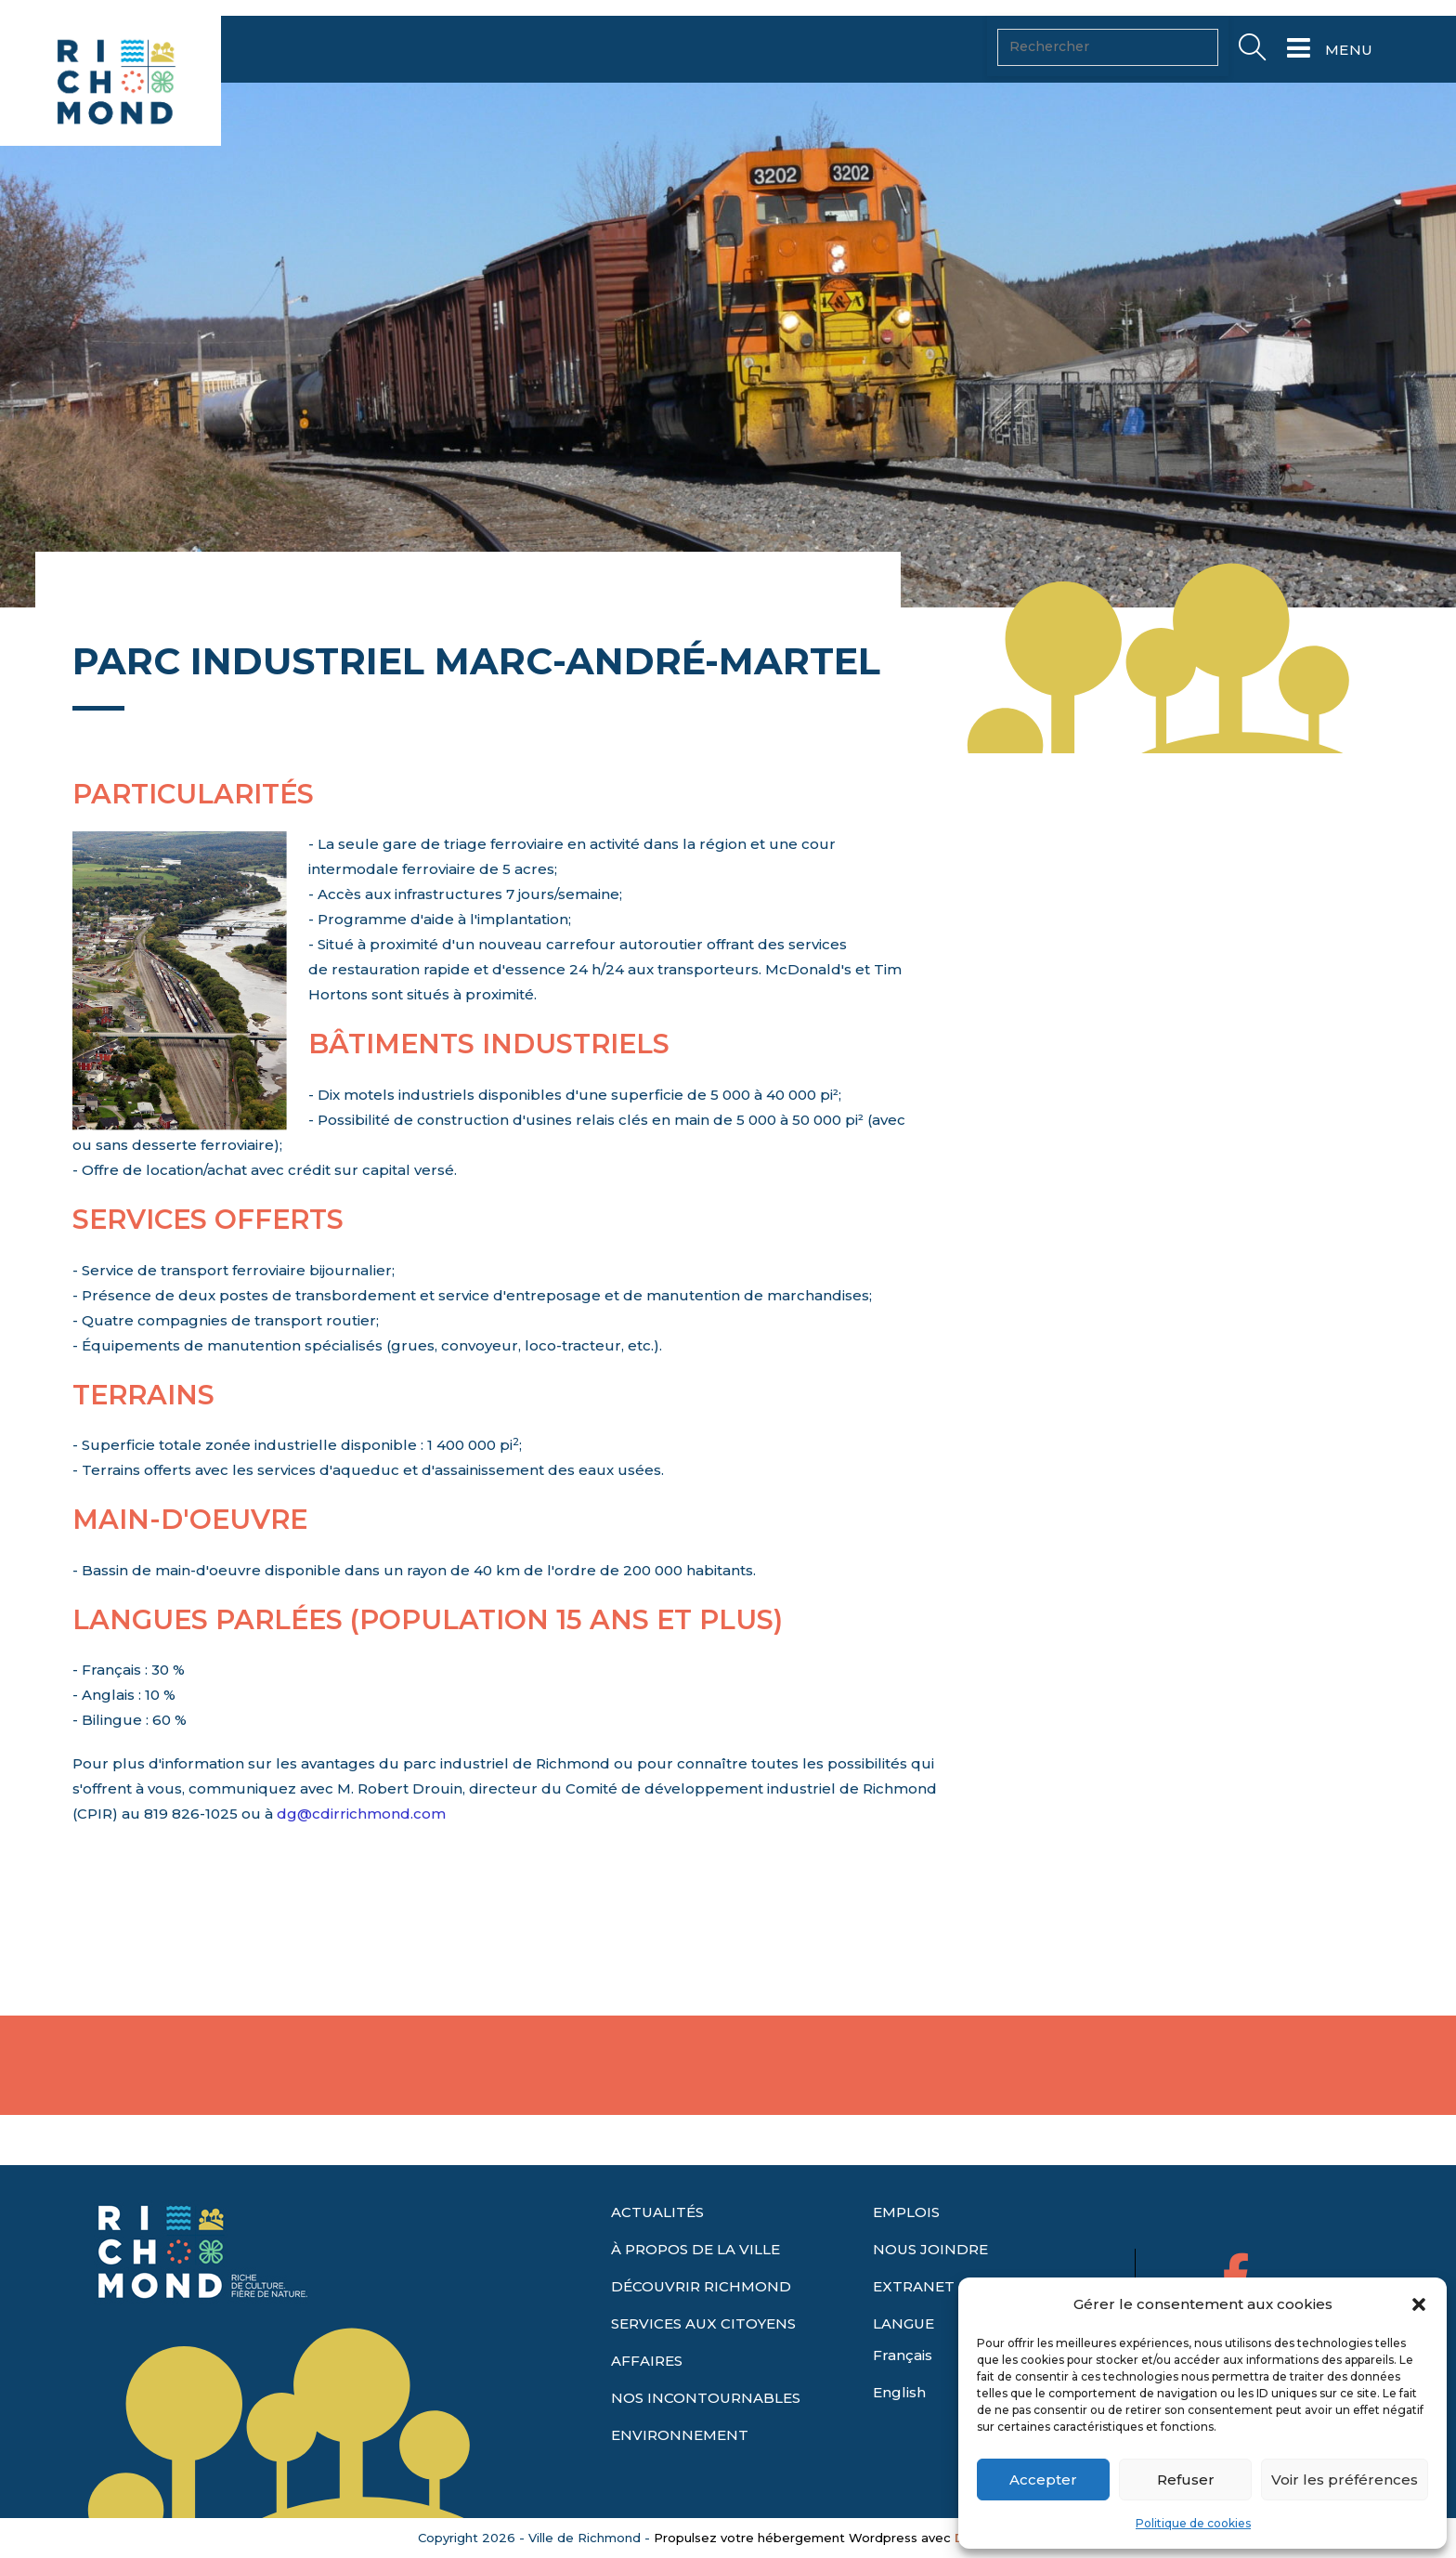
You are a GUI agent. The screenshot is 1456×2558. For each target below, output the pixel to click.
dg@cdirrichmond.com (361, 1872)
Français (902, 2391)
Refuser (1186, 2479)
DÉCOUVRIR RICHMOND (701, 2322)
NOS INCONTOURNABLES (705, 2434)
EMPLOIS (906, 2248)
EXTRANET (914, 2322)
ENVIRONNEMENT (679, 2471)
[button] (1419, 2304)
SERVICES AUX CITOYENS (703, 2360)
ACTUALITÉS (657, 2248)
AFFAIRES (646, 2397)
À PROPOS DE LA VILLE (695, 2285)
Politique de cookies (1193, 2523)
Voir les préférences (1344, 2479)
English (899, 2428)
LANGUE (903, 2360)
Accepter (1043, 2479)
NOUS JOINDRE (930, 2285)
